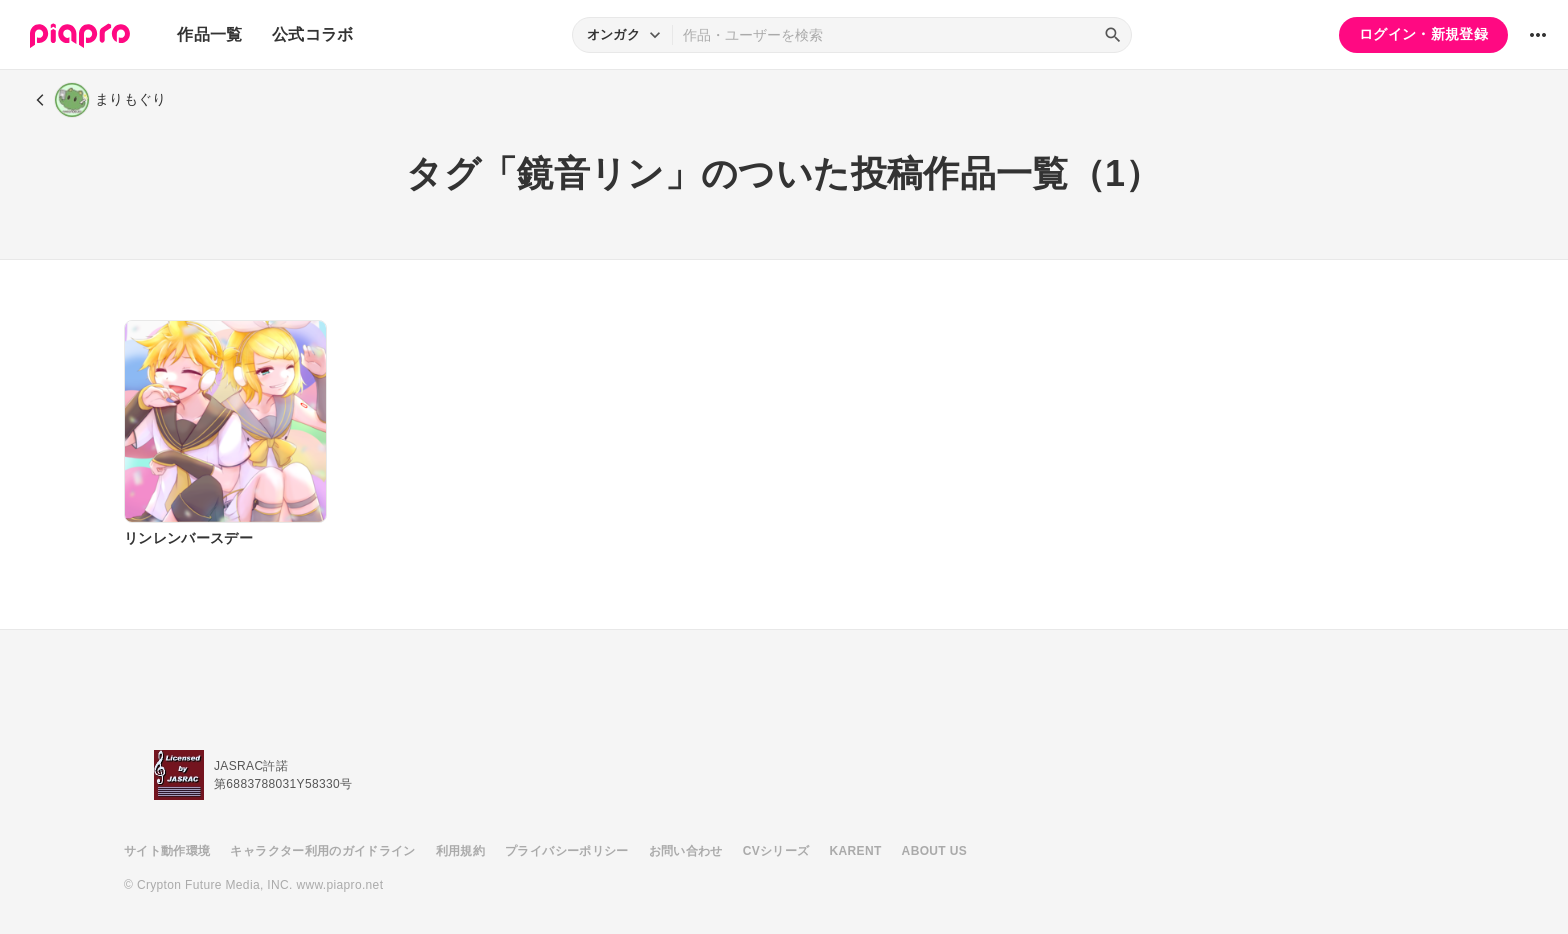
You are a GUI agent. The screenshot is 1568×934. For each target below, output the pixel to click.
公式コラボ (313, 34)
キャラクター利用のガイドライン (322, 851)
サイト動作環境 (167, 851)
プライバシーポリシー (567, 851)
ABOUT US (934, 851)
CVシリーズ (776, 851)
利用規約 (460, 851)
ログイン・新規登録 (1423, 34)
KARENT (856, 851)
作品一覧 (209, 34)
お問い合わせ (686, 851)
